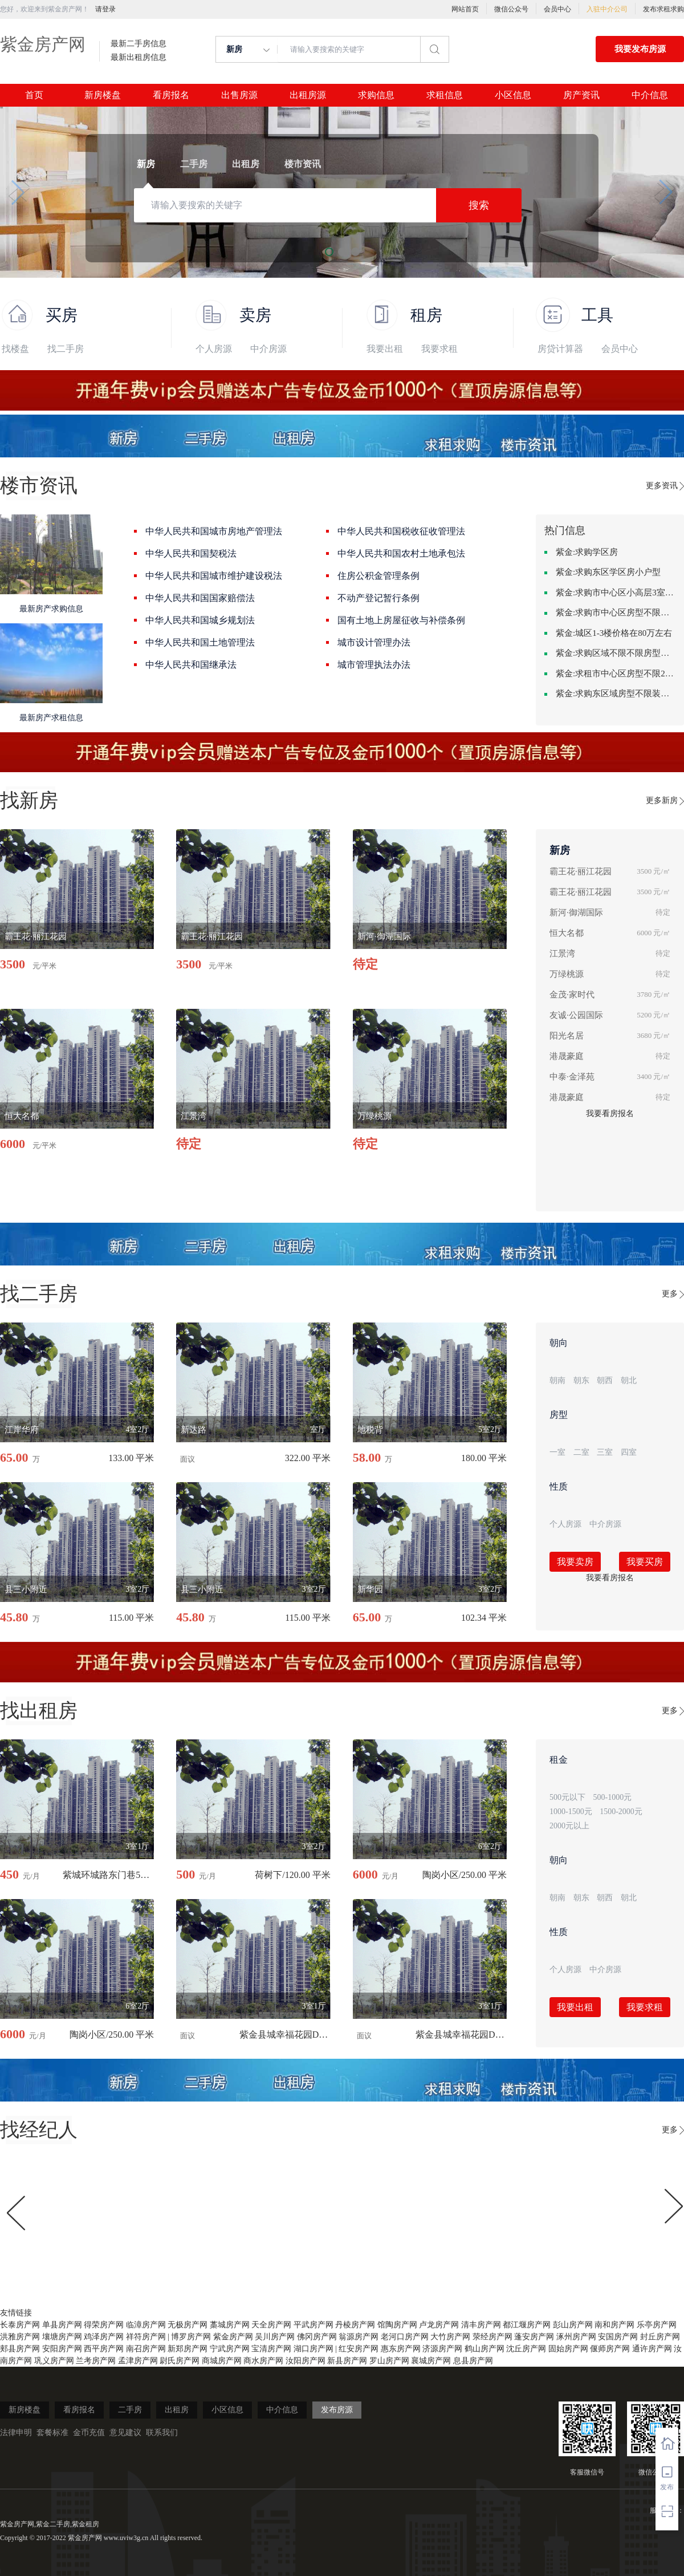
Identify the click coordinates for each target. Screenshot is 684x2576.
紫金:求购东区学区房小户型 (608, 572)
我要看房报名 (610, 1113)
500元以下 (567, 1797)
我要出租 (385, 349)
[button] (18, 192)
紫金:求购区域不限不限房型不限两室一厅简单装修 (615, 653)
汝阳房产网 (305, 2360)
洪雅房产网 (20, 2336)
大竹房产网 (450, 2336)
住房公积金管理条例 (378, 576)
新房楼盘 (102, 95)
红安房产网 (358, 2348)
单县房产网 (62, 2325)
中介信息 (650, 95)
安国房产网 (618, 2336)
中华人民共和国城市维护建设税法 (213, 576)
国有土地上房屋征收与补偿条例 (401, 620)
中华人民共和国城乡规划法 (200, 620)
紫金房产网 (42, 44)
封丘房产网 (660, 2336)
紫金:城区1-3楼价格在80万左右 (614, 633)
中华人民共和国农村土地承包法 (401, 553)
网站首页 (465, 9)
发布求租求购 (663, 9)
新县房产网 (347, 2360)
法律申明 (16, 2432)
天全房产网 (271, 2325)
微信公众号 (511, 9)
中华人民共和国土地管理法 (200, 642)
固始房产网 (568, 2348)
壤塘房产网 (62, 2336)
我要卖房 (575, 1562)
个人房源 (214, 349)
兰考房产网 (96, 2360)
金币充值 (89, 2432)
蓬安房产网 (534, 2336)
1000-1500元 (570, 1811)
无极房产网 (187, 2325)
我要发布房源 (640, 49)
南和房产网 (614, 2325)
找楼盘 (15, 349)
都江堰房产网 (527, 2325)
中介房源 (268, 349)
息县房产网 (473, 2360)
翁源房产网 (358, 2336)
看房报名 (171, 95)
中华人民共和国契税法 (191, 553)
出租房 (177, 2409)
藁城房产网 (230, 2325)
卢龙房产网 (439, 2325)
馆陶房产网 (397, 2325)
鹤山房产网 (484, 2348)
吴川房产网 (275, 2336)
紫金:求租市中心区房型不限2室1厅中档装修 (615, 673)
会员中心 (557, 9)
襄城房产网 (431, 2360)
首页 (34, 95)
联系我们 (162, 2432)
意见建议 (125, 2432)
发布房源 (337, 2409)
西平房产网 (104, 2348)
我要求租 (439, 349)
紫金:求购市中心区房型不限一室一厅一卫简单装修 (615, 612)
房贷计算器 (560, 349)
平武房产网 (313, 2325)
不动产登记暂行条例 (378, 598)
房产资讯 (581, 95)
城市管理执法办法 (373, 665)
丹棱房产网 (355, 2325)
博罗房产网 (191, 2336)
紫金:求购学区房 (587, 552)
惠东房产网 (401, 2348)
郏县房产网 (20, 2348)
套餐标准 (52, 2432)
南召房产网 (146, 2348)
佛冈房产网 (317, 2336)
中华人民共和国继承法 (191, 665)
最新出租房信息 (138, 58)
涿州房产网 (576, 2336)
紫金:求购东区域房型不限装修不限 (615, 693)
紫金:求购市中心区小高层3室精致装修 (615, 592)
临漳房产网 (146, 2325)
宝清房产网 (271, 2348)
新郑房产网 (187, 2348)
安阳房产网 (62, 2348)
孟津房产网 (138, 2360)
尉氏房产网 (179, 2360)
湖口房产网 (313, 2348)
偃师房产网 (610, 2348)
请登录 (105, 9)
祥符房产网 (146, 2336)
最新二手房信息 (138, 44)
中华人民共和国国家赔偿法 (200, 598)
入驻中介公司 (607, 9)
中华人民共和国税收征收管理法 (401, 531)
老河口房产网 (405, 2336)
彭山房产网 (573, 2325)
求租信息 (444, 95)
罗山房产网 (389, 2360)
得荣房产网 (104, 2325)
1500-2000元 (621, 1811)
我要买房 (644, 1562)
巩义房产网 (54, 2360)
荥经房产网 (492, 2336)
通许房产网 (652, 2348)
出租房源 (308, 95)
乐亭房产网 (657, 2325)
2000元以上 (569, 1826)
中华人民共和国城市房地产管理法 (213, 531)
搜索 (479, 205)
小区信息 (513, 95)
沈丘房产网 (526, 2348)
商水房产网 (263, 2360)
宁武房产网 (230, 2348)
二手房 (130, 2409)
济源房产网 (442, 2348)
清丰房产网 (481, 2325)
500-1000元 (612, 1797)
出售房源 (239, 95)
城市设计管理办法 (373, 642)
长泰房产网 (20, 2325)
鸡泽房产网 (104, 2336)
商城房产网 (222, 2360)
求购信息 (376, 95)
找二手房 (65, 349)
